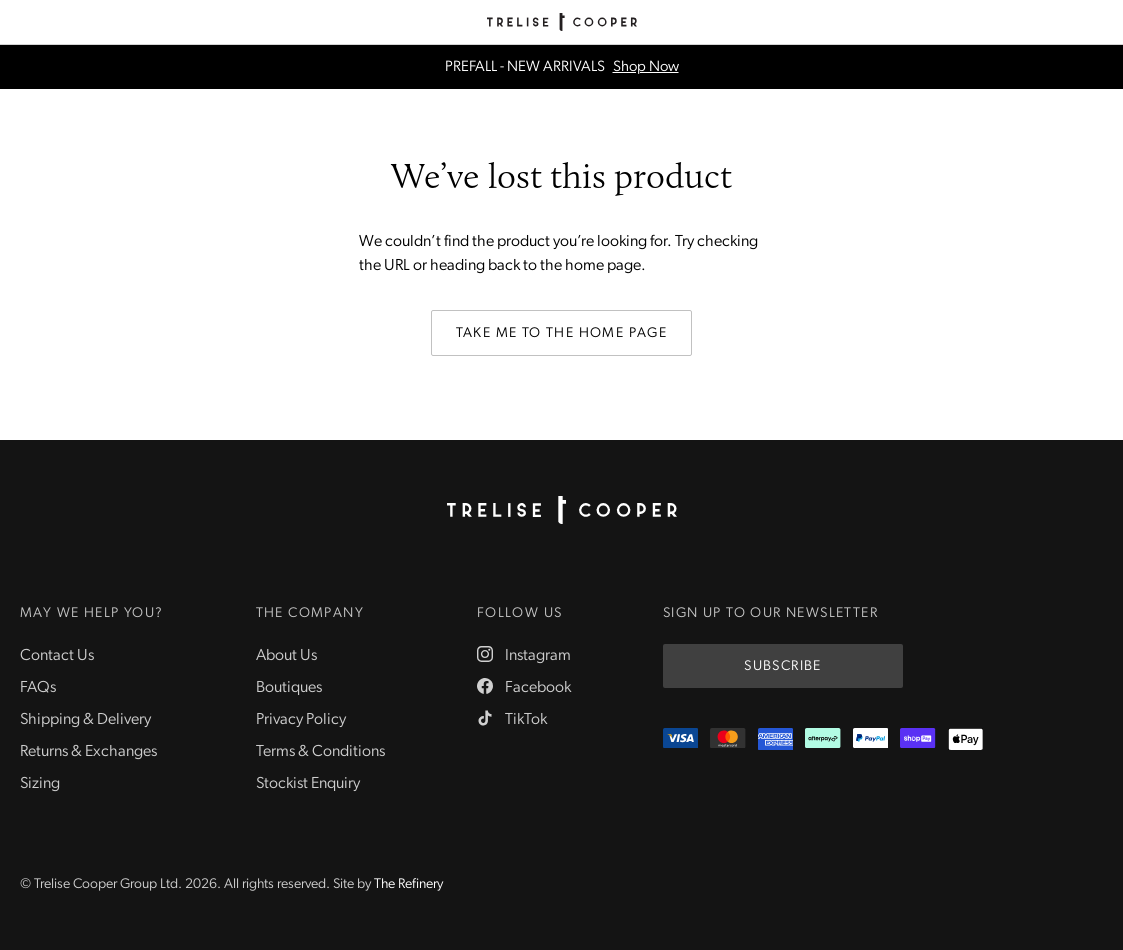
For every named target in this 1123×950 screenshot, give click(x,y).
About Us (286, 656)
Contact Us (57, 656)
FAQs (38, 688)
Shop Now (646, 67)
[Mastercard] (727, 739)
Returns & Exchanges (88, 752)
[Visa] (680, 739)
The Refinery (408, 884)
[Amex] (775, 739)
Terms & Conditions (320, 752)
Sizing (40, 784)
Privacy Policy (301, 720)
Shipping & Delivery (85, 720)
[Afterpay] (822, 739)
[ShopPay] (917, 739)
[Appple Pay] (965, 739)
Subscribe (783, 666)
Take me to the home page (562, 333)
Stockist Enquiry (308, 784)
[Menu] (22, 22)
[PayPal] (870, 739)
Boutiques (289, 688)
